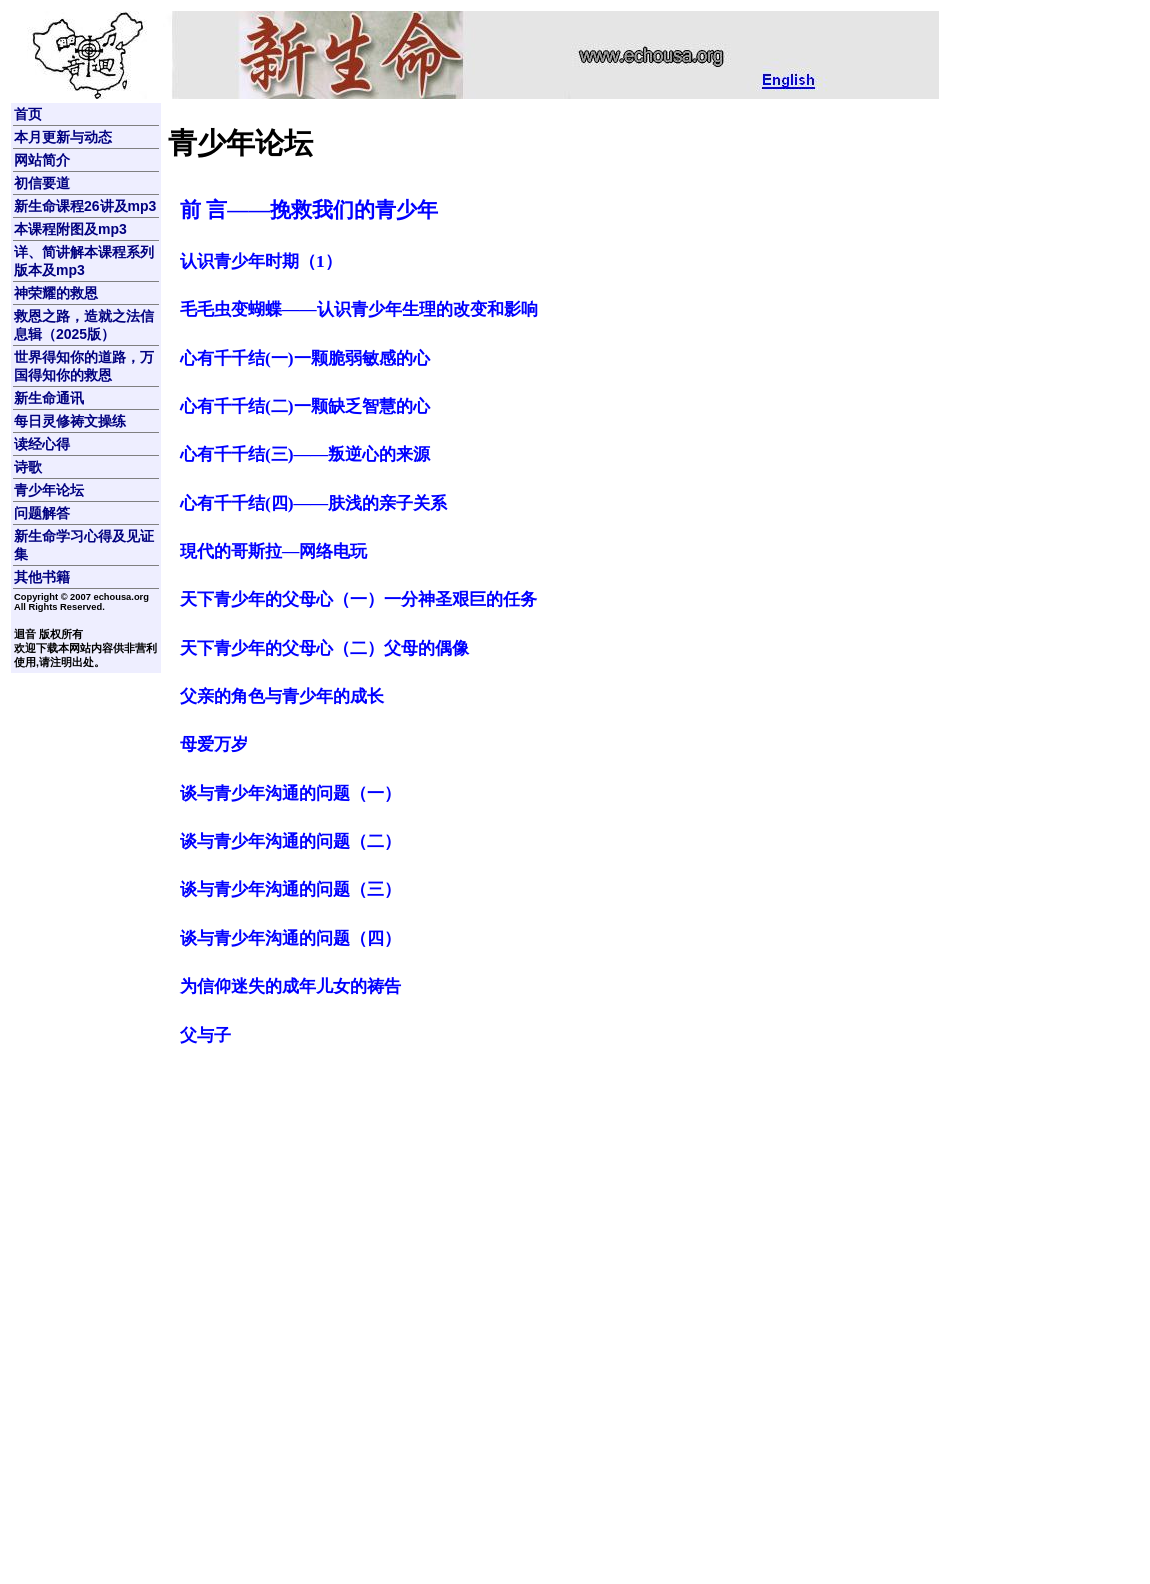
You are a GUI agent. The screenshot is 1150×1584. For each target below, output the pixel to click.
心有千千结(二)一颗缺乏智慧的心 (305, 406)
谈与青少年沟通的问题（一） (290, 793)
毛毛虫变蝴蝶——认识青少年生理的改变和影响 (359, 309)
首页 (28, 114)
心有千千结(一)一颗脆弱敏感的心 (305, 358)
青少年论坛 (49, 490)
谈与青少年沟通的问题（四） (290, 938)
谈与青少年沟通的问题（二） (290, 841)
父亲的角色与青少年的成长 (282, 696)
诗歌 (28, 467)
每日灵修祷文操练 (70, 421)
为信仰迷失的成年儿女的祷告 (290, 986)
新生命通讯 (49, 398)
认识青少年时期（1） (261, 261)
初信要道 (42, 183)
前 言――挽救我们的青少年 (309, 210)
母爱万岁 (214, 744)
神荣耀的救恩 (56, 293)
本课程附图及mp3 (70, 229)
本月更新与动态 (63, 137)
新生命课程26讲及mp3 (85, 206)
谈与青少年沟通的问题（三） (290, 889)
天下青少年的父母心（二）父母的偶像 (324, 648)
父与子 (205, 1035)
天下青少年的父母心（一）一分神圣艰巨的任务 (358, 599)
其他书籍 (42, 577)
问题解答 (42, 513)
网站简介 (42, 160)
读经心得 (42, 444)
